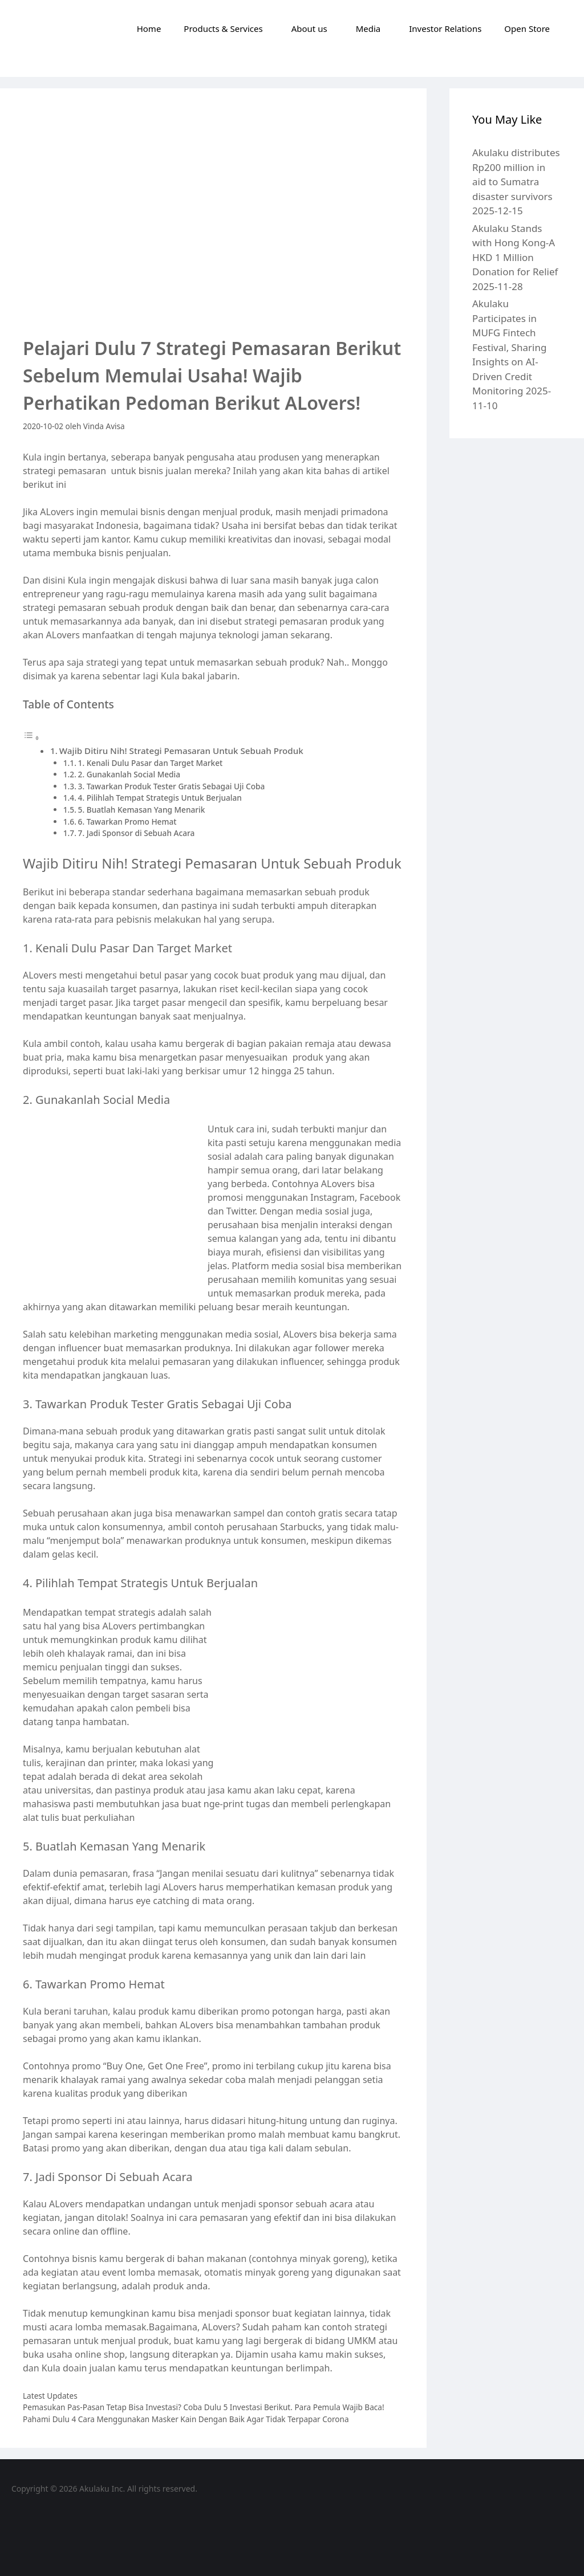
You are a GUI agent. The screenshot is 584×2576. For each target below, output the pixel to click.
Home (149, 28)
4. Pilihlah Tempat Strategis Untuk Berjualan (160, 797)
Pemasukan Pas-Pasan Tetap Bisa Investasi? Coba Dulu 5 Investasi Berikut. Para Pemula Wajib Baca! (203, 2407)
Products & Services (223, 28)
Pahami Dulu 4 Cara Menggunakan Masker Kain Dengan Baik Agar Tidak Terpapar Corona (186, 2419)
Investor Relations (445, 28)
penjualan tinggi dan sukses (120, 1667)
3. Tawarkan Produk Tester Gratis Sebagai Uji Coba (171, 786)
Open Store (527, 28)
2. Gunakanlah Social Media (129, 774)
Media (368, 28)
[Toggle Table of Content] (31, 737)
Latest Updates (50, 2395)
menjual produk (135, 2340)
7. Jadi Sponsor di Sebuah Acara (136, 833)
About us (309, 28)
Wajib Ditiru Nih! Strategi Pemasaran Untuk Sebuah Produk (181, 750)
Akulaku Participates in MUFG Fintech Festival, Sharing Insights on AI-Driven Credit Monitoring (509, 347)
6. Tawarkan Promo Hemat (127, 821)
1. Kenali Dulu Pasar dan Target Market (150, 762)
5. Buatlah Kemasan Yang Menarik (141, 809)
